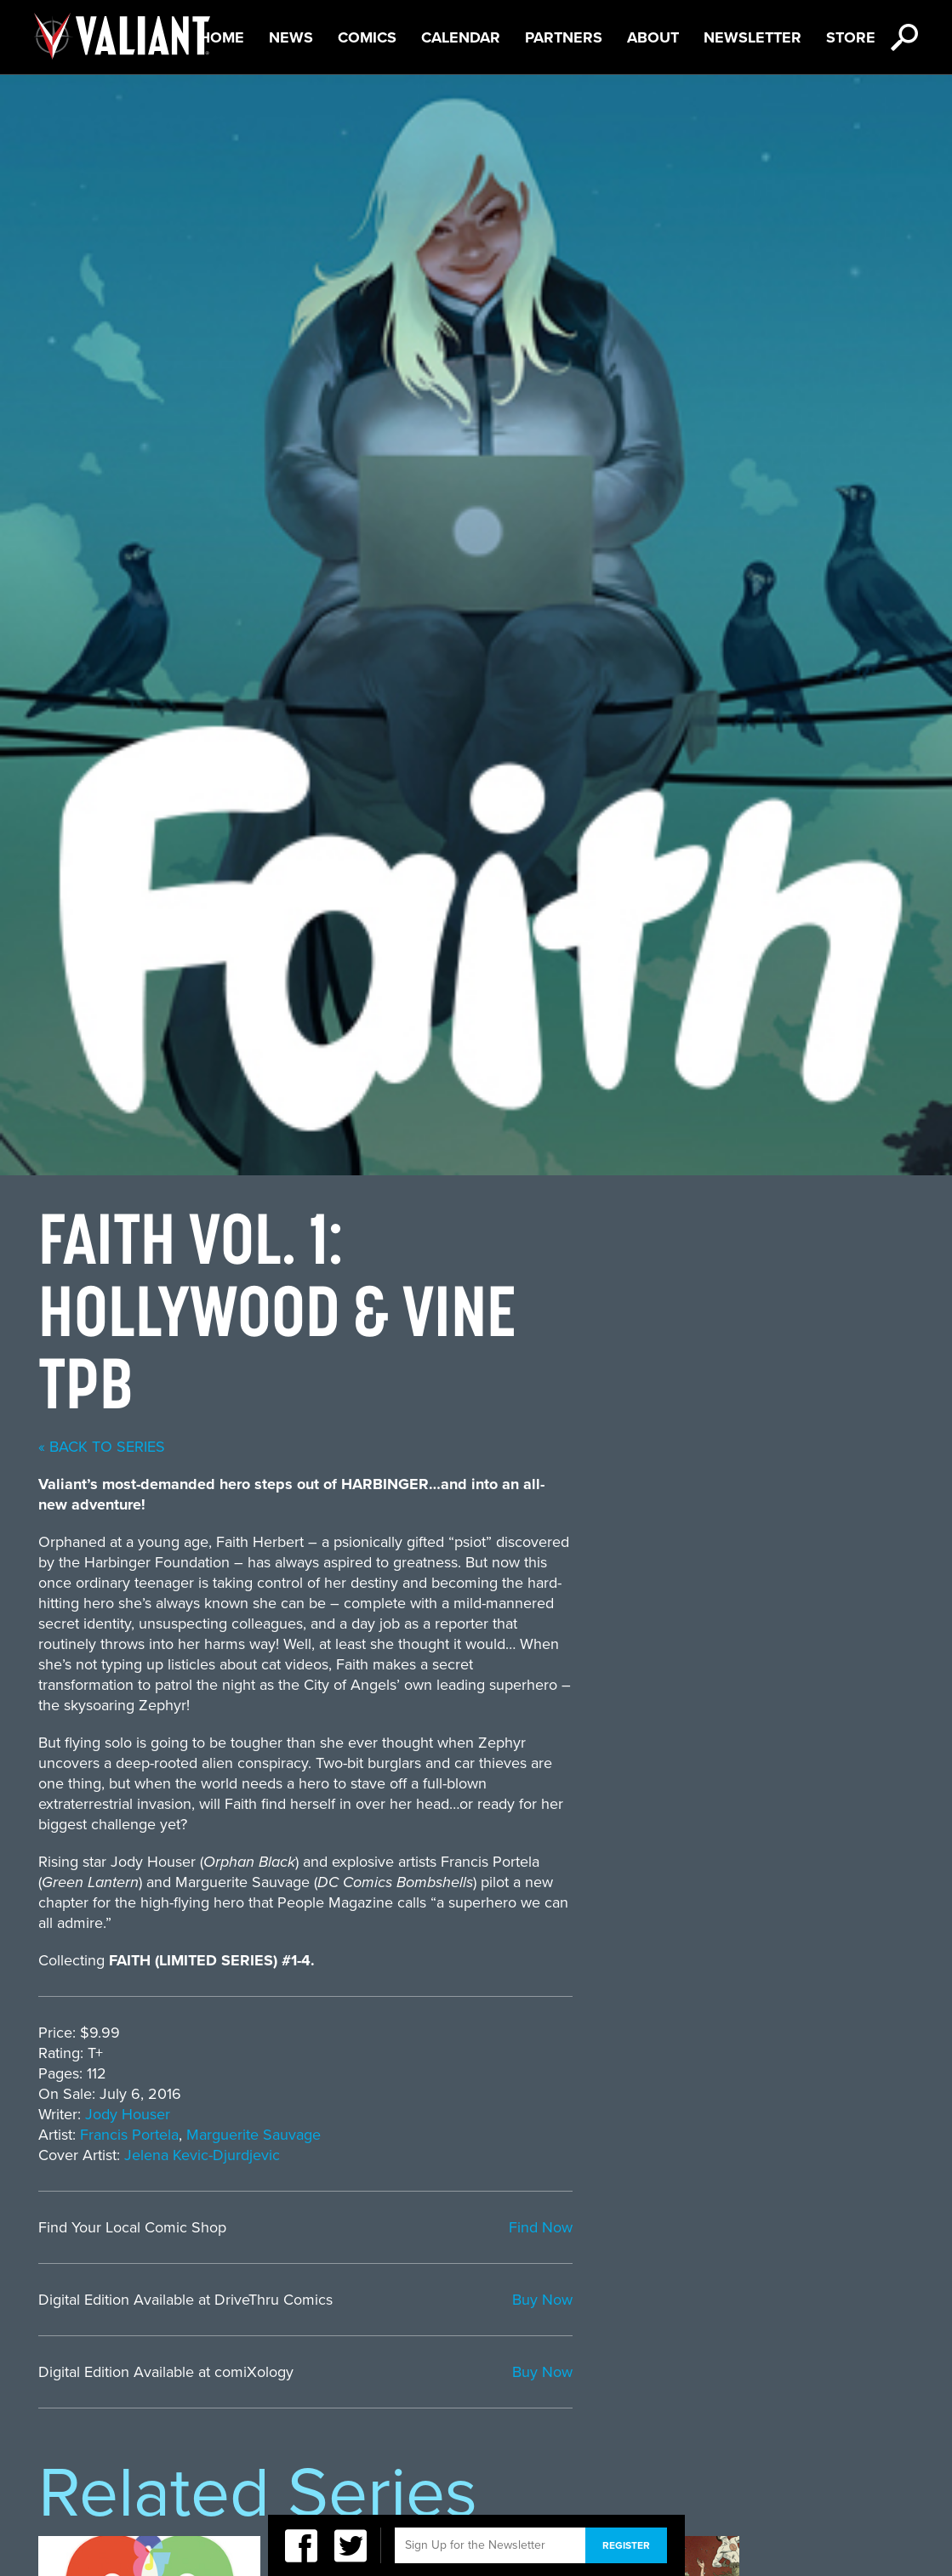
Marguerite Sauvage (594, 1388)
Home (221, 94)
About (653, 94)
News (291, 94)
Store (850, 94)
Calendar (460, 94)
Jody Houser (468, 1368)
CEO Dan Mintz (795, 2457)
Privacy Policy (158, 2457)
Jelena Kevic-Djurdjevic (543, 1409)
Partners (563, 94)
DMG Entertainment (618, 2457)
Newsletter (752, 94)
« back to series (442, 700)
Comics (367, 94)
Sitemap (467, 2457)
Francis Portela (470, 1388)
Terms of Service (327, 2457)
